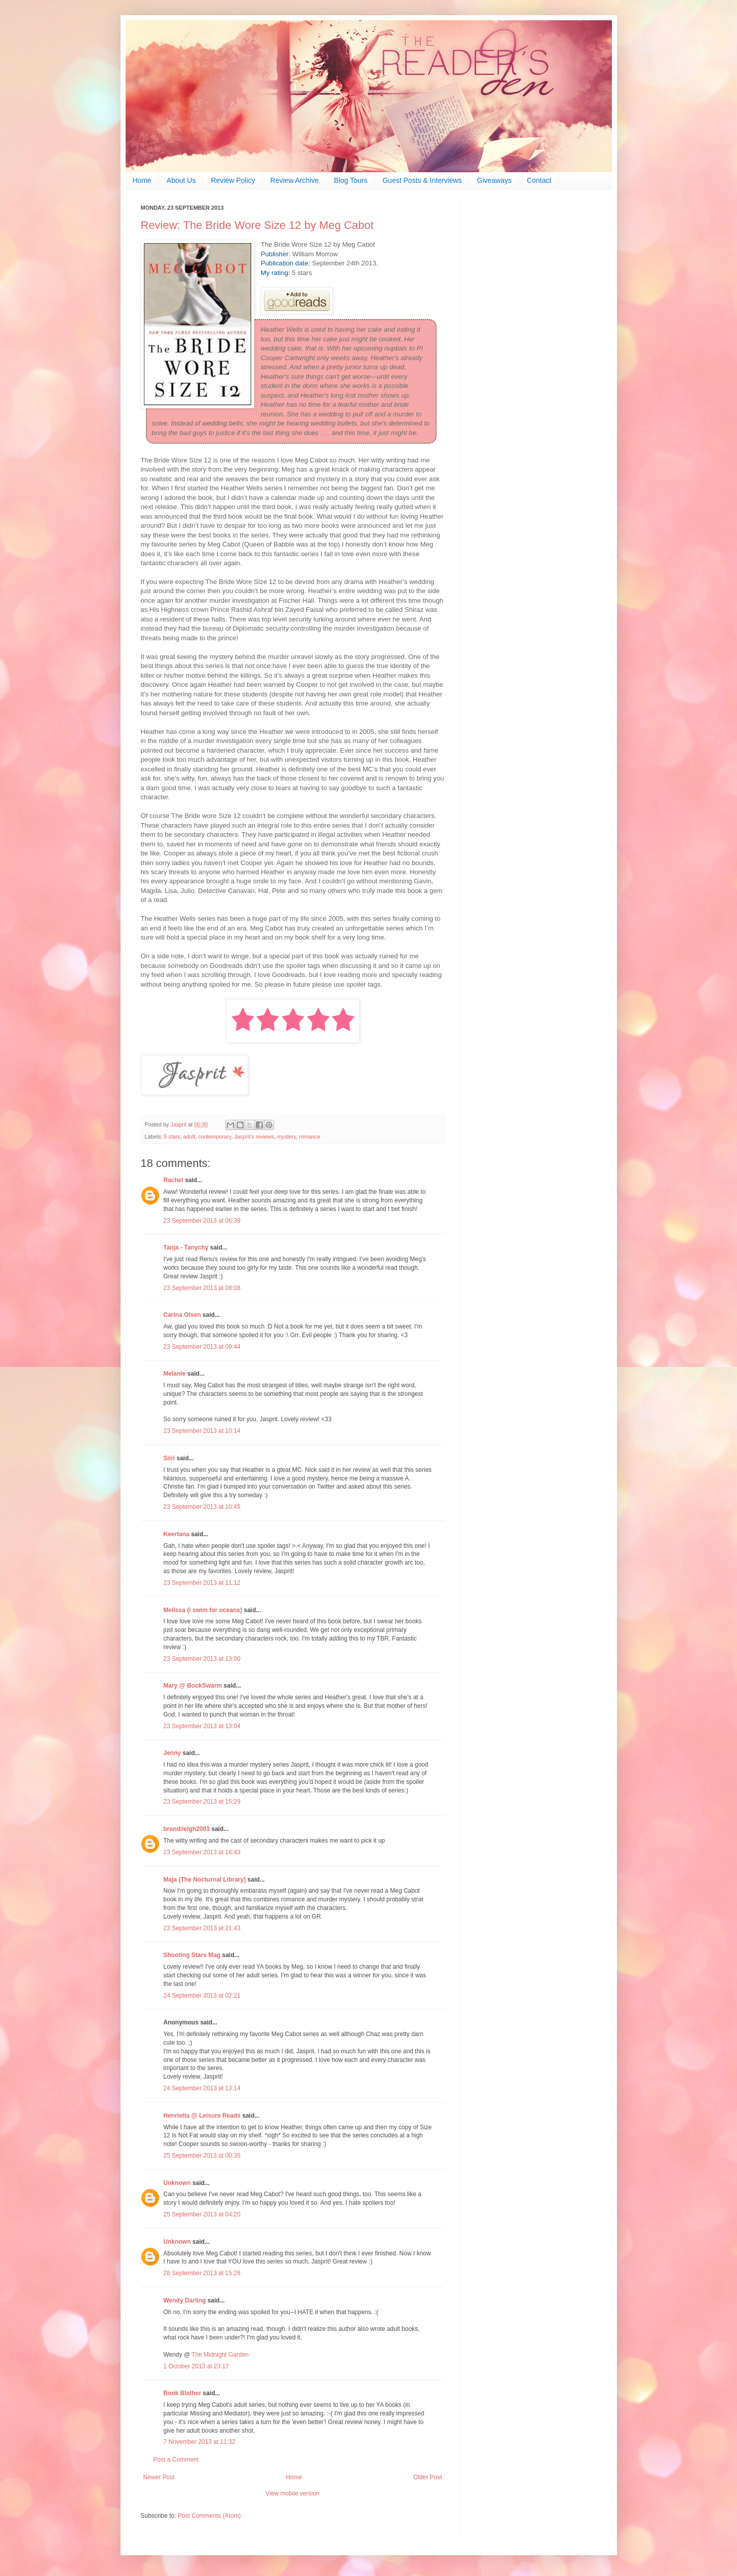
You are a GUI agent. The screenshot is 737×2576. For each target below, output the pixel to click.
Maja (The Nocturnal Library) (205, 1879)
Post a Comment (176, 2459)
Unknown (177, 2183)
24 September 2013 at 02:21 (202, 1995)
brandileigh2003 (187, 1828)
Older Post (427, 2477)
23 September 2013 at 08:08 (202, 1288)
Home (142, 180)
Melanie (175, 1373)
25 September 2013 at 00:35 (202, 2155)
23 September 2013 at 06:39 (202, 1220)
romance (309, 1137)
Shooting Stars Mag (192, 1955)
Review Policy (233, 180)
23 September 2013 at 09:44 (202, 1346)
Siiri (169, 1458)
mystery (286, 1137)
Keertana (176, 1534)
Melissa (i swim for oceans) (203, 1610)
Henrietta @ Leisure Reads (202, 2115)
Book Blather (183, 2393)
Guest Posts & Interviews (421, 180)
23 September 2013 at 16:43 (202, 1852)
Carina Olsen (182, 1314)
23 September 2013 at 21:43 (202, 1928)
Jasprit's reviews (254, 1137)
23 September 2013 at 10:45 (202, 1506)
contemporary (214, 1137)
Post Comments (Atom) (209, 2515)
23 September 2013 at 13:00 (202, 1658)
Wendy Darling (185, 2300)
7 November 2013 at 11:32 (200, 2441)
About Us (181, 180)
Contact (539, 180)
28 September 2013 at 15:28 (202, 2273)
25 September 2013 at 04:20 (202, 2214)
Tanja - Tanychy (186, 1247)
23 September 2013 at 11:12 (202, 1582)
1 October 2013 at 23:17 (196, 2366)
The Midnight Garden (220, 2354)
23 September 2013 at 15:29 (202, 1801)
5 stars (172, 1137)
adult (189, 1137)
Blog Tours (350, 180)
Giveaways (494, 180)
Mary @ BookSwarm (193, 1685)
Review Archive (294, 180)
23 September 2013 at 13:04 (202, 1726)
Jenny (172, 1753)
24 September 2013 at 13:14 (202, 2088)
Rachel (174, 1180)
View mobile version (292, 2493)
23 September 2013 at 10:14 (202, 1430)
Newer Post (159, 2477)
